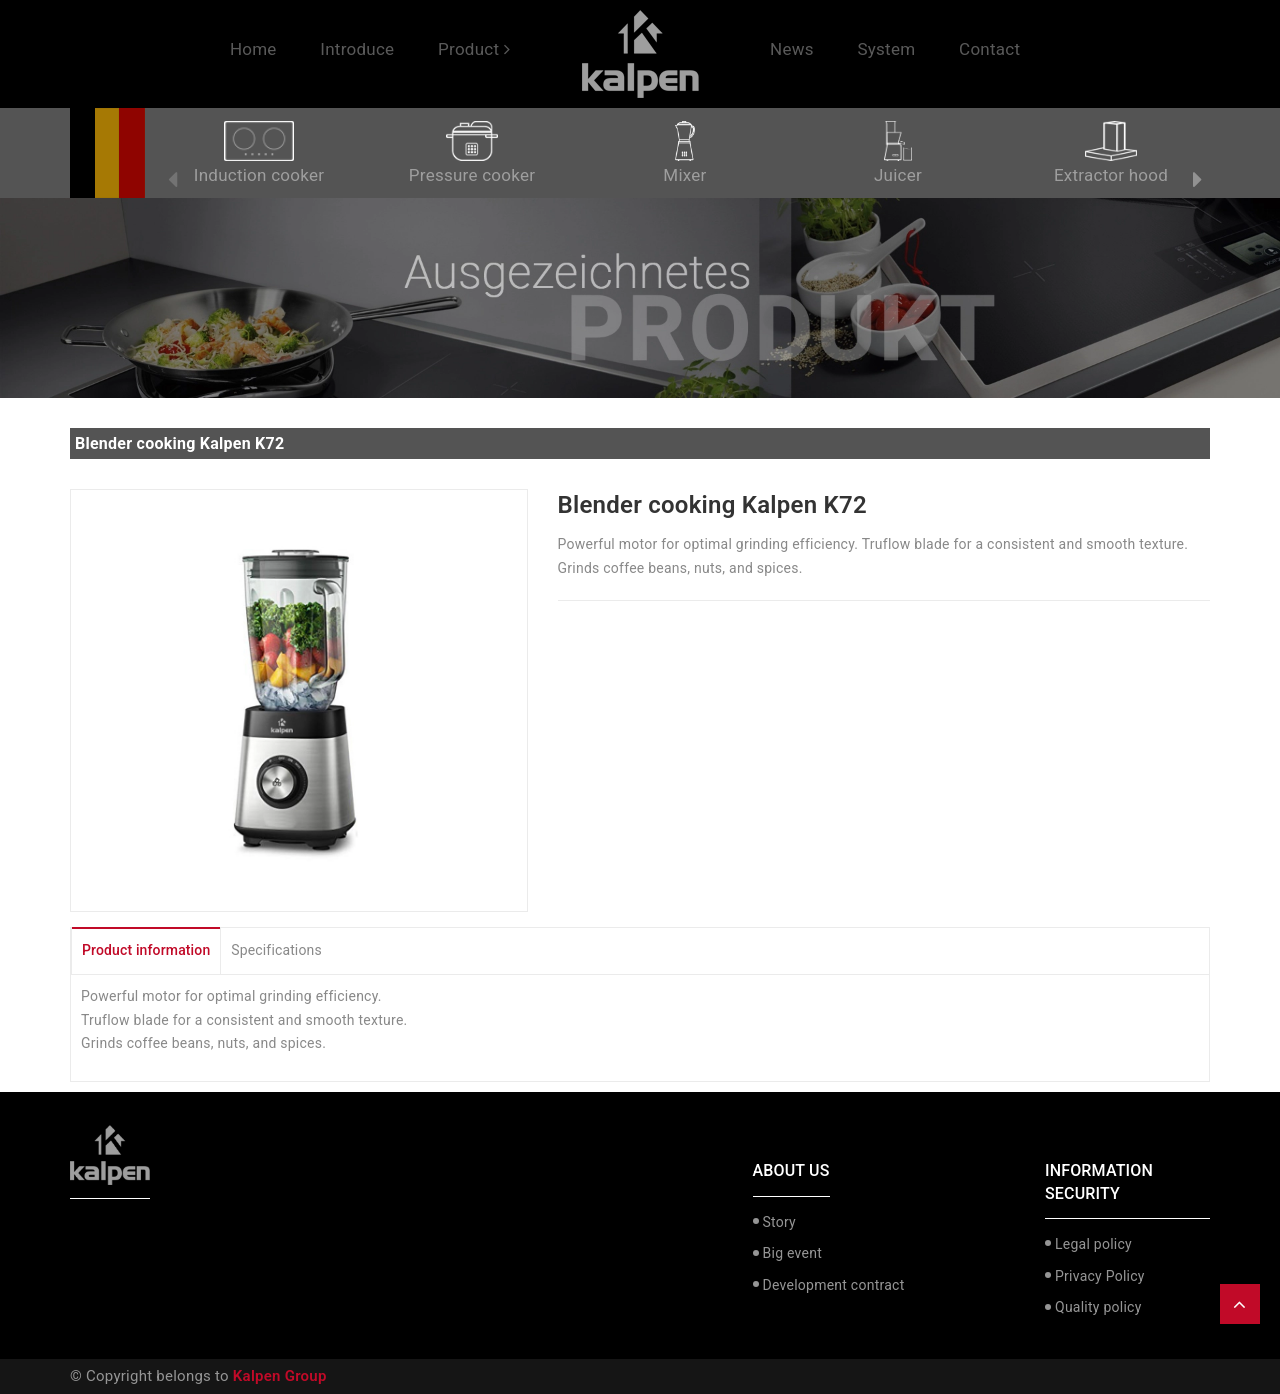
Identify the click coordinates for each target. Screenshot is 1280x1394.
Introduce (357, 49)
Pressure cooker (472, 153)
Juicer (898, 153)
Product (474, 49)
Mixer (684, 153)
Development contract (834, 1285)
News (792, 49)
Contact (989, 49)
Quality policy (1098, 1307)
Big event (792, 1253)
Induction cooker (259, 153)
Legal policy (1093, 1244)
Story (779, 1222)
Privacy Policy (1100, 1276)
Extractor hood (1111, 153)
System (886, 49)
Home (253, 49)
